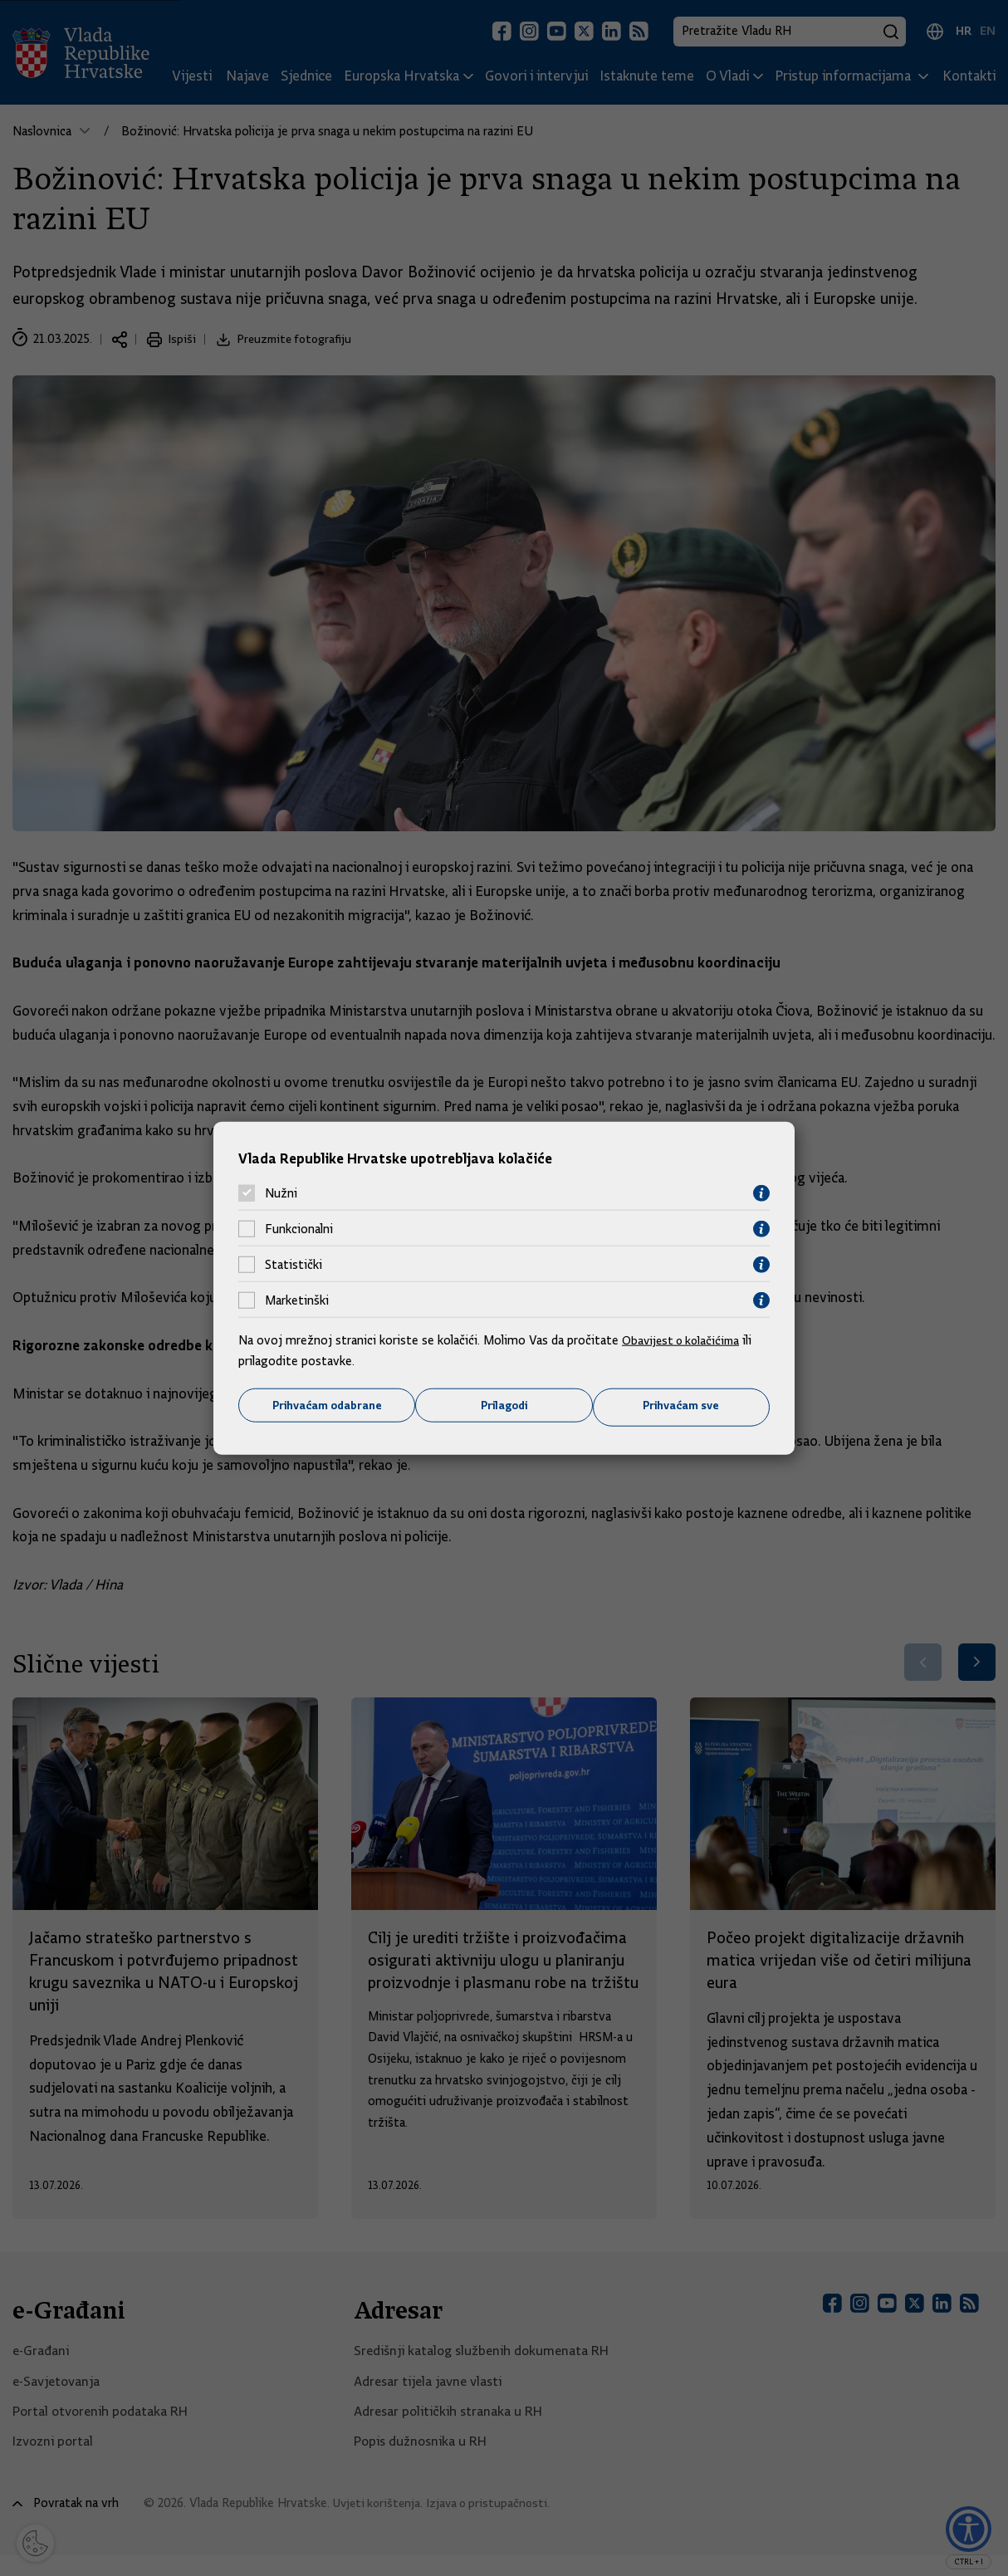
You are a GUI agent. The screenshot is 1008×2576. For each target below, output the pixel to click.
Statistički (293, 1263)
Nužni (281, 1192)
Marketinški (297, 1299)
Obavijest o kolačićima (684, 1338)
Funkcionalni (299, 1228)
